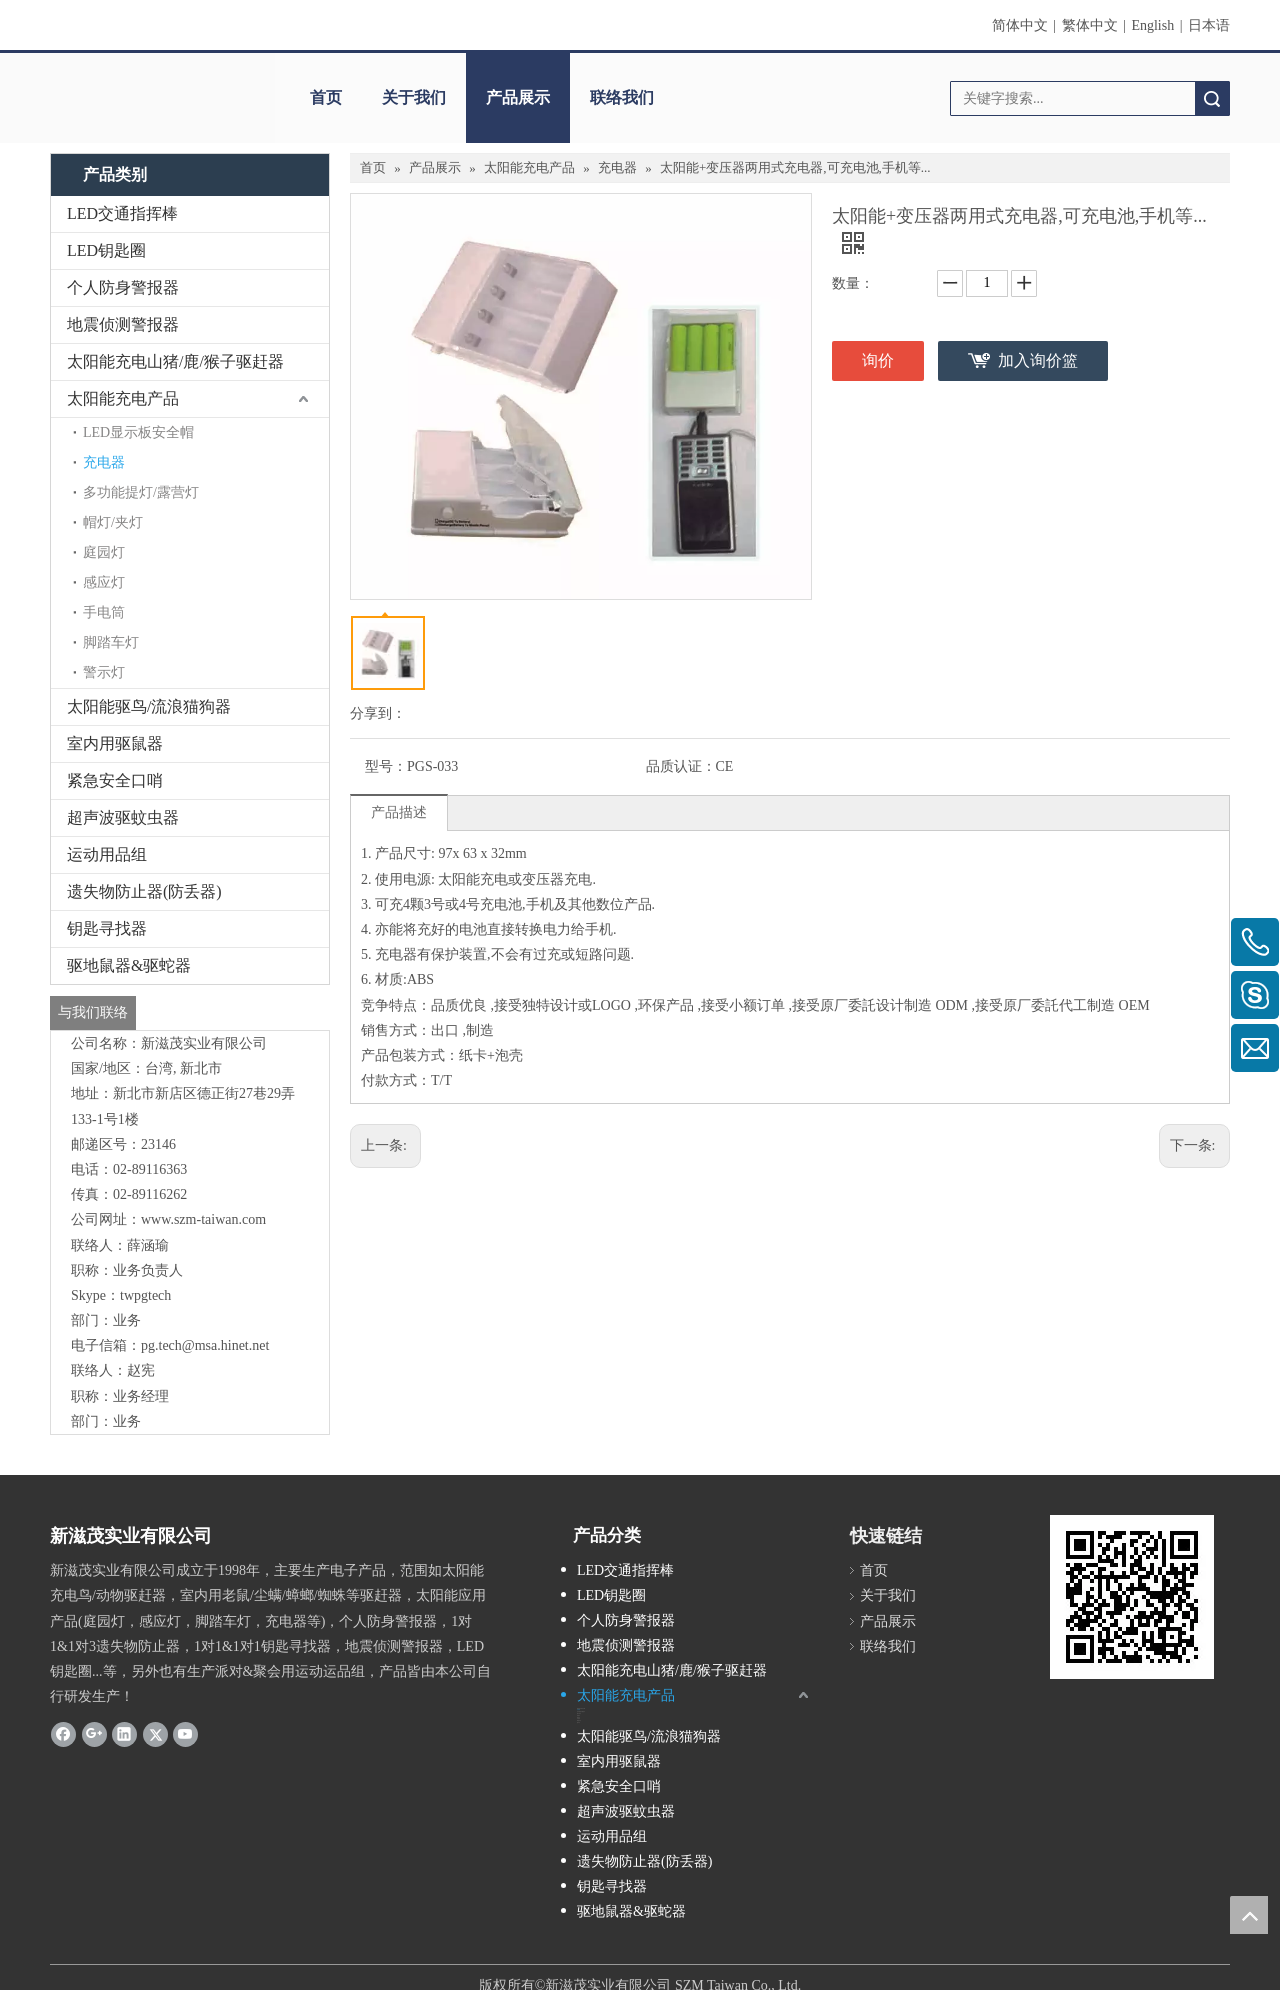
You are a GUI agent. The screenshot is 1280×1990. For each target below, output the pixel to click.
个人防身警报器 (123, 287)
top (1249, 1915)
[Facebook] (63, 1733)
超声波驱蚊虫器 (123, 817)
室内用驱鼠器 (115, 743)
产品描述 (399, 812)
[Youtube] (185, 1733)
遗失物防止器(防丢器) (144, 891)
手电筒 (104, 612)
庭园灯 (104, 552)
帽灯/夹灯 (113, 522)
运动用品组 (107, 854)
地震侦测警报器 (123, 324)
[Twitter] (155, 1733)
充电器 (104, 462)
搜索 (1212, 98)
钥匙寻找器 (107, 928)
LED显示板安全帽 (138, 432)
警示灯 (104, 672)
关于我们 (414, 97)
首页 (326, 97)
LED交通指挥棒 (122, 213)
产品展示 (518, 97)
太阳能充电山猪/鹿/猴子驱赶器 (175, 361)
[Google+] (94, 1733)
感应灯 (104, 582)
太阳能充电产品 (123, 398)
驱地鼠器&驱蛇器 (129, 965)
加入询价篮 (1038, 360)
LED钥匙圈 (106, 250)
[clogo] (152, 77)
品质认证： (681, 766)
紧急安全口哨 (115, 780)
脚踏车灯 (111, 642)
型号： (386, 766)
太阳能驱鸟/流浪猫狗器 (149, 706)
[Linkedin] (124, 1733)
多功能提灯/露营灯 (141, 492)
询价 (878, 360)
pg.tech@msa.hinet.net (205, 1345)
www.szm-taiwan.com (203, 1219)
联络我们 (622, 97)
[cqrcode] (1132, 1597)
